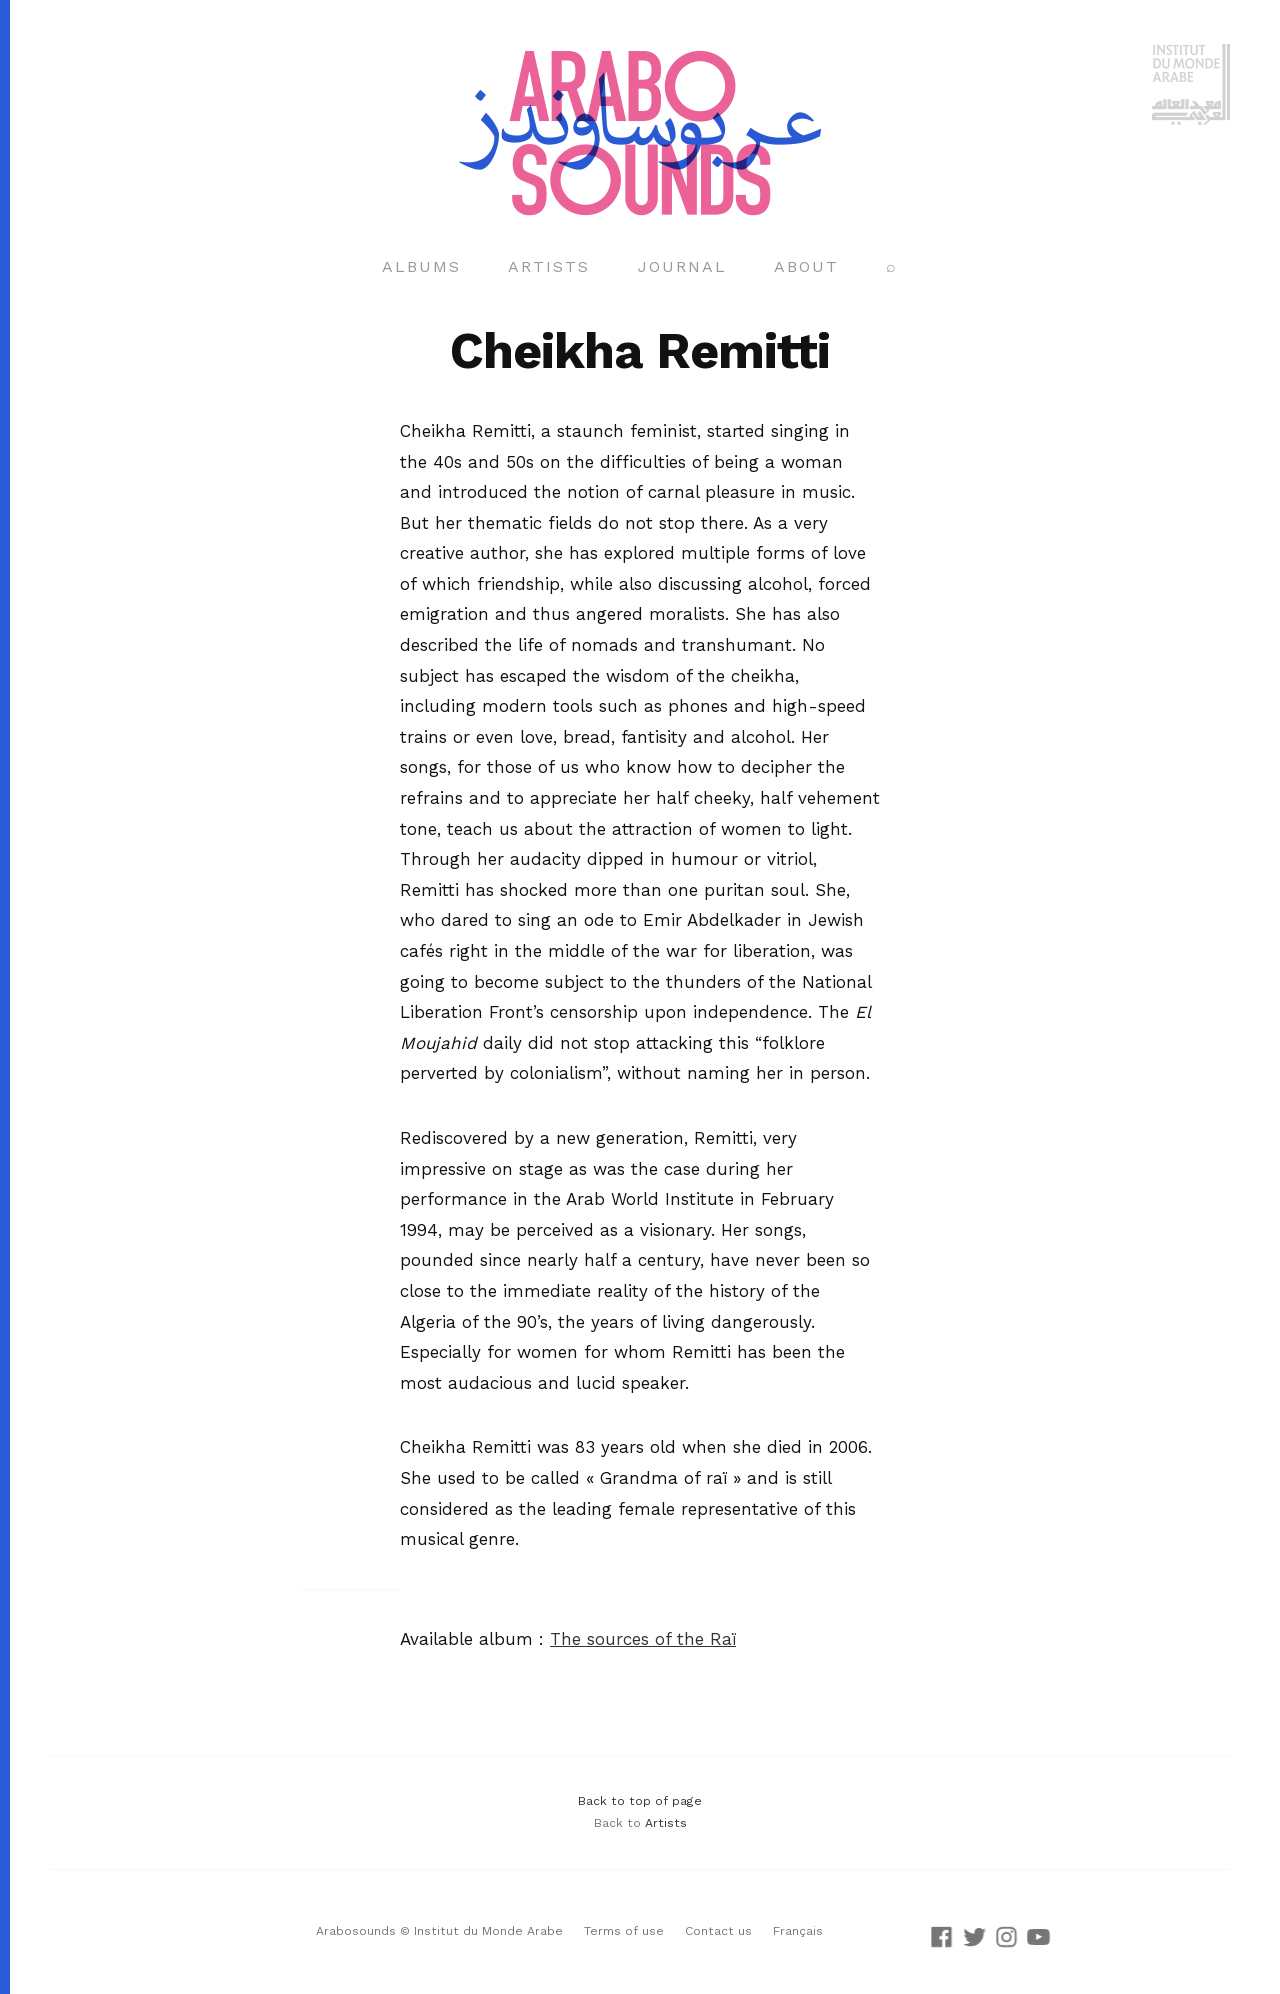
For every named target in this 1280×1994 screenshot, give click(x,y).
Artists (549, 266)
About (806, 266)
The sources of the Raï (643, 1639)
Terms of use (624, 1931)
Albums (421, 266)
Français (798, 1931)
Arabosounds (356, 1931)
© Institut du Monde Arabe (481, 1931)
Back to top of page (640, 1801)
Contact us (718, 1931)
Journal (682, 266)
